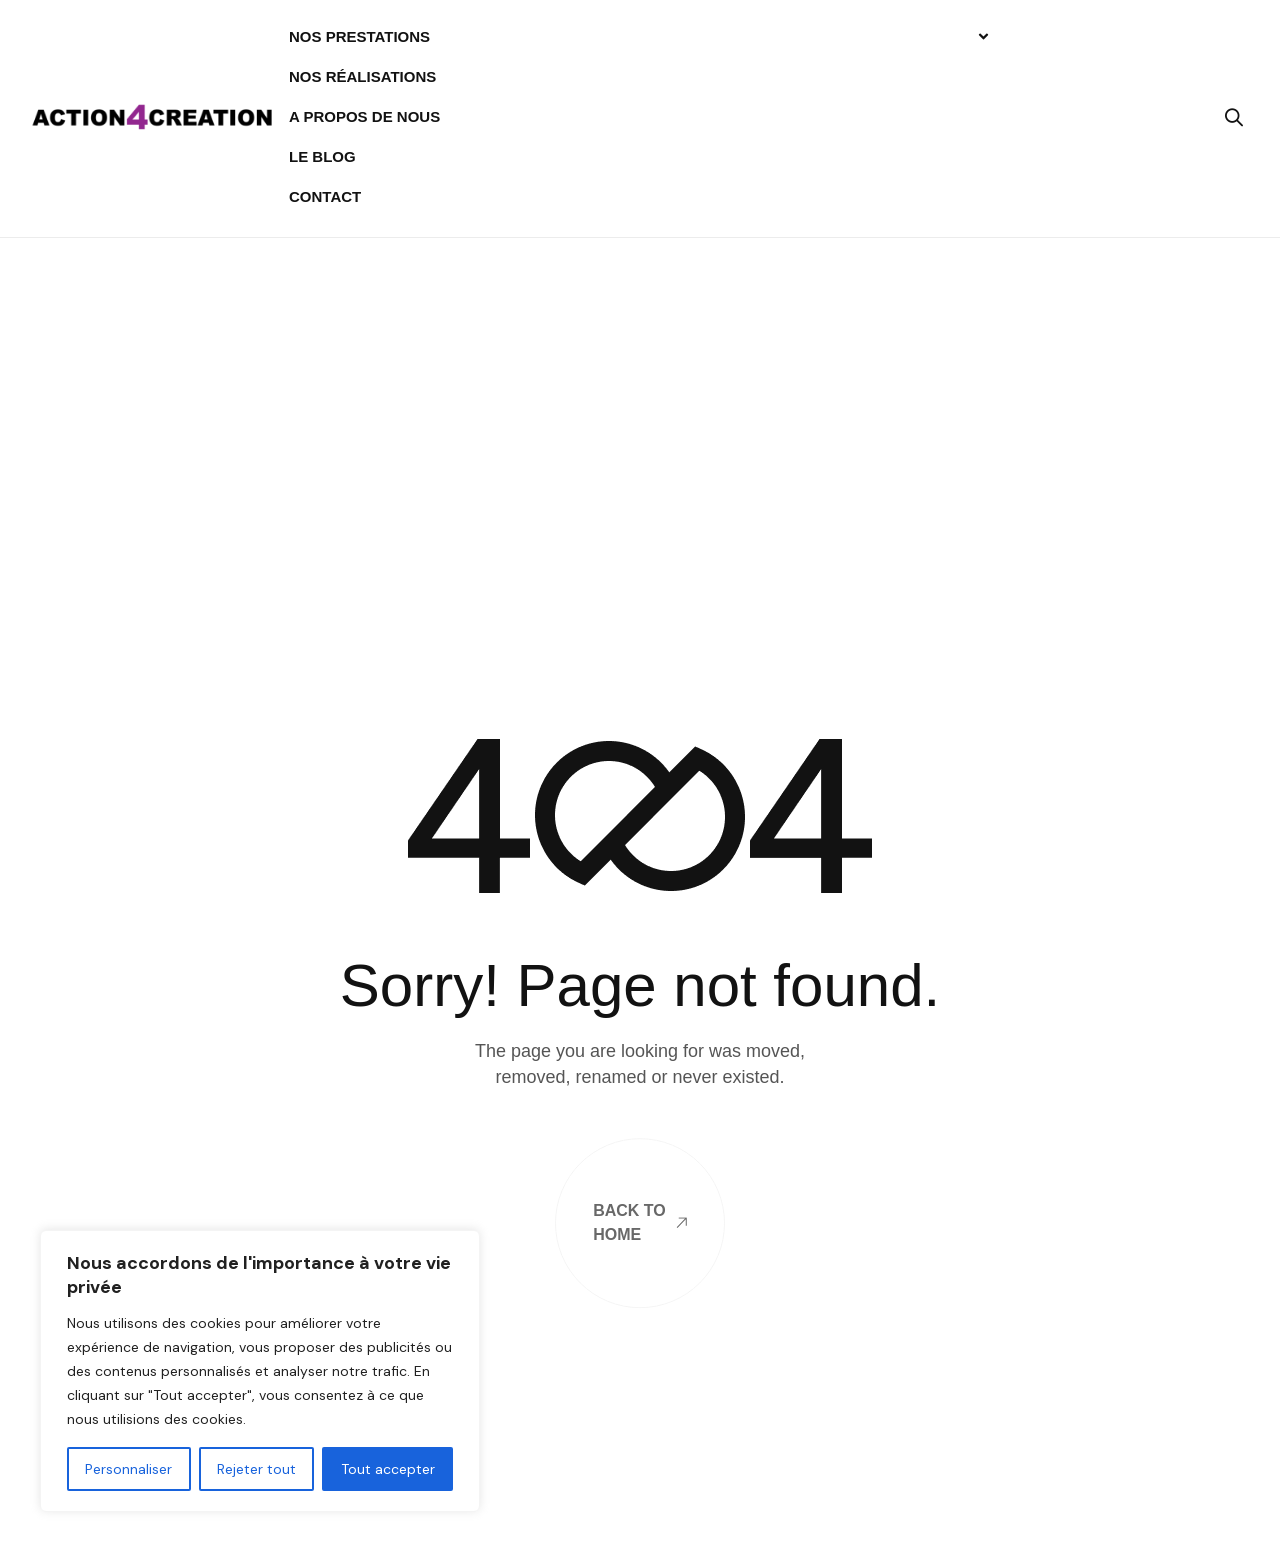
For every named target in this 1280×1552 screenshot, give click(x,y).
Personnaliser (128, 1469)
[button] (1233, 116)
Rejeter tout (256, 1469)
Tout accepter (388, 1469)
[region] (260, 1371)
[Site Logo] (152, 115)
